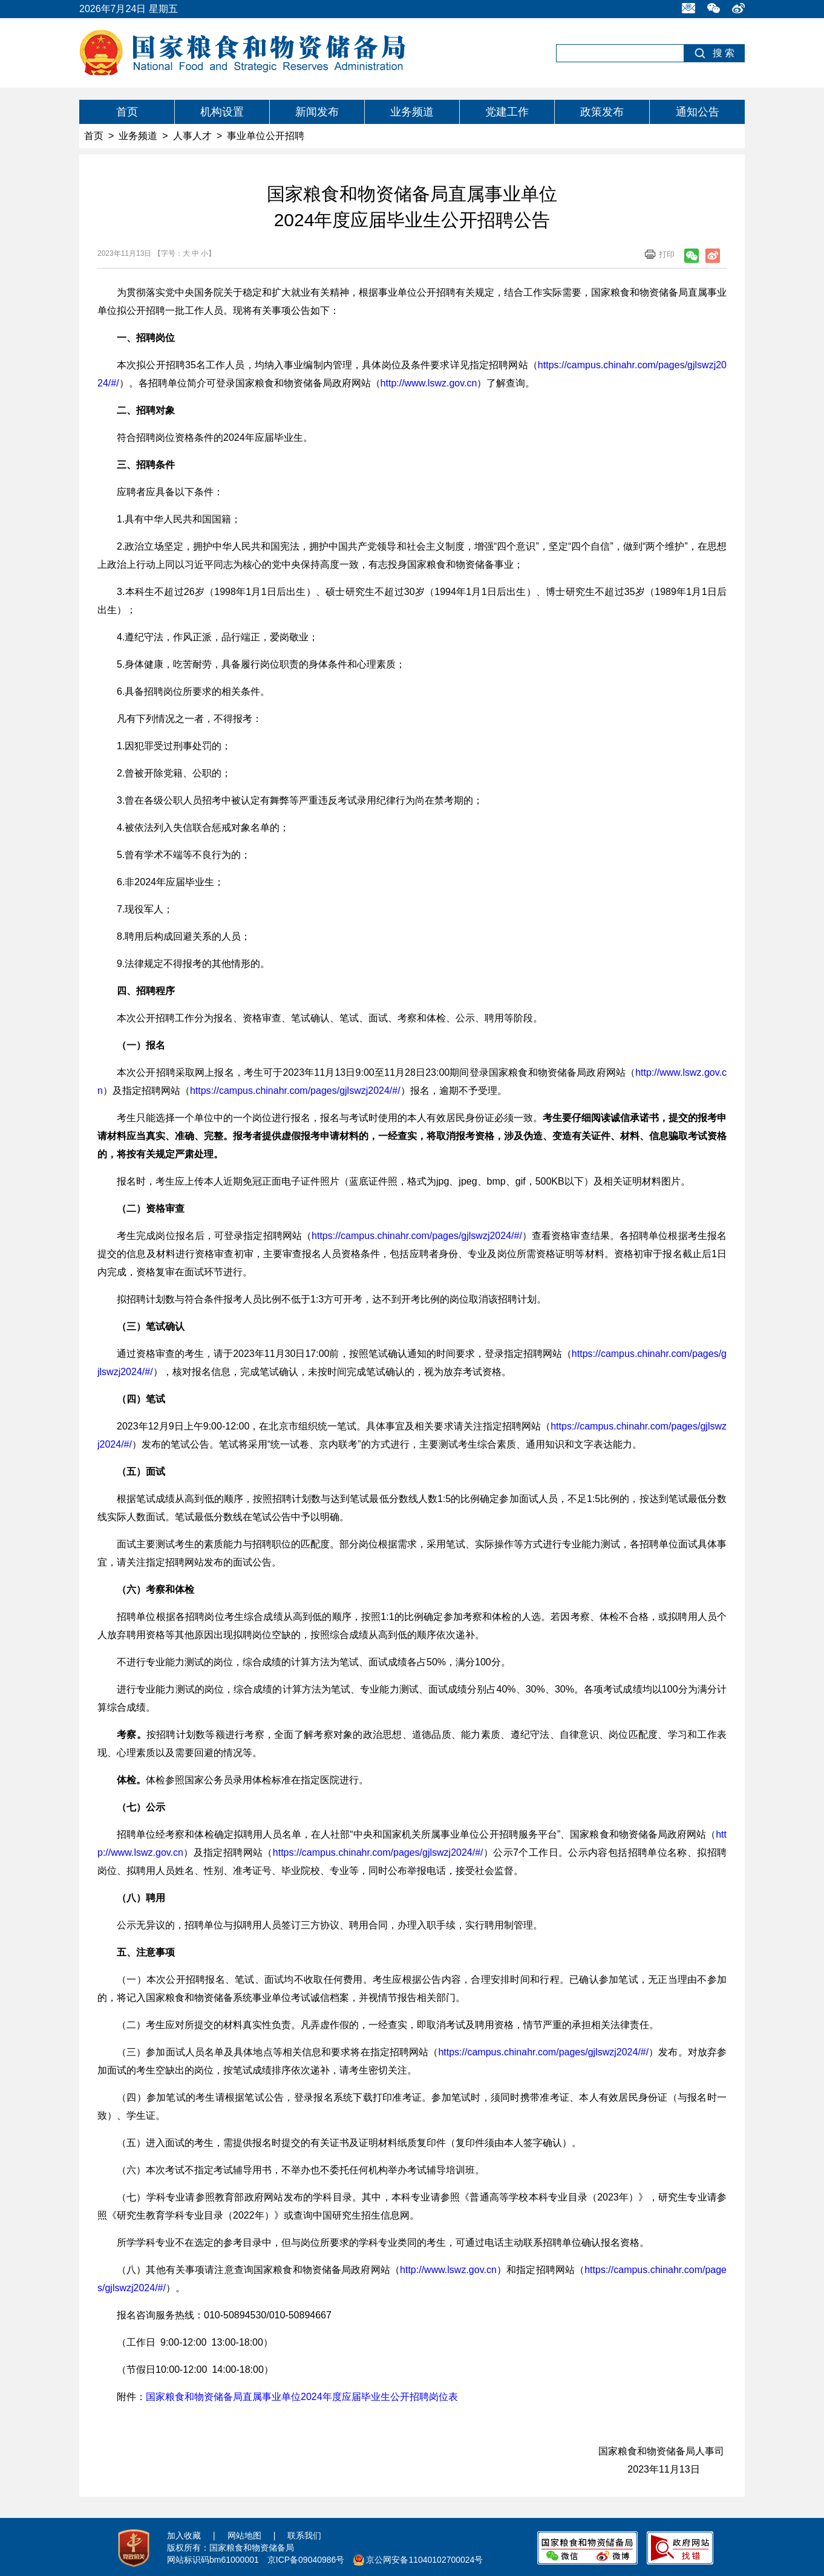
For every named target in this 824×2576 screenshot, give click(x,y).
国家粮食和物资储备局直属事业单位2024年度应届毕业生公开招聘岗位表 (302, 2397)
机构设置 (222, 112)
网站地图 (244, 2535)
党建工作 (507, 112)
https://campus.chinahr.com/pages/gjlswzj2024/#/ (295, 1090)
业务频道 (412, 112)
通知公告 (697, 112)
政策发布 (602, 112)
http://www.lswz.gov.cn (429, 383)
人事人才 (192, 136)
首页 (127, 112)
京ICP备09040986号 (306, 2560)
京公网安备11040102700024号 (424, 2560)
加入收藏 (184, 2535)
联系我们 (304, 2535)
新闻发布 (317, 112)
